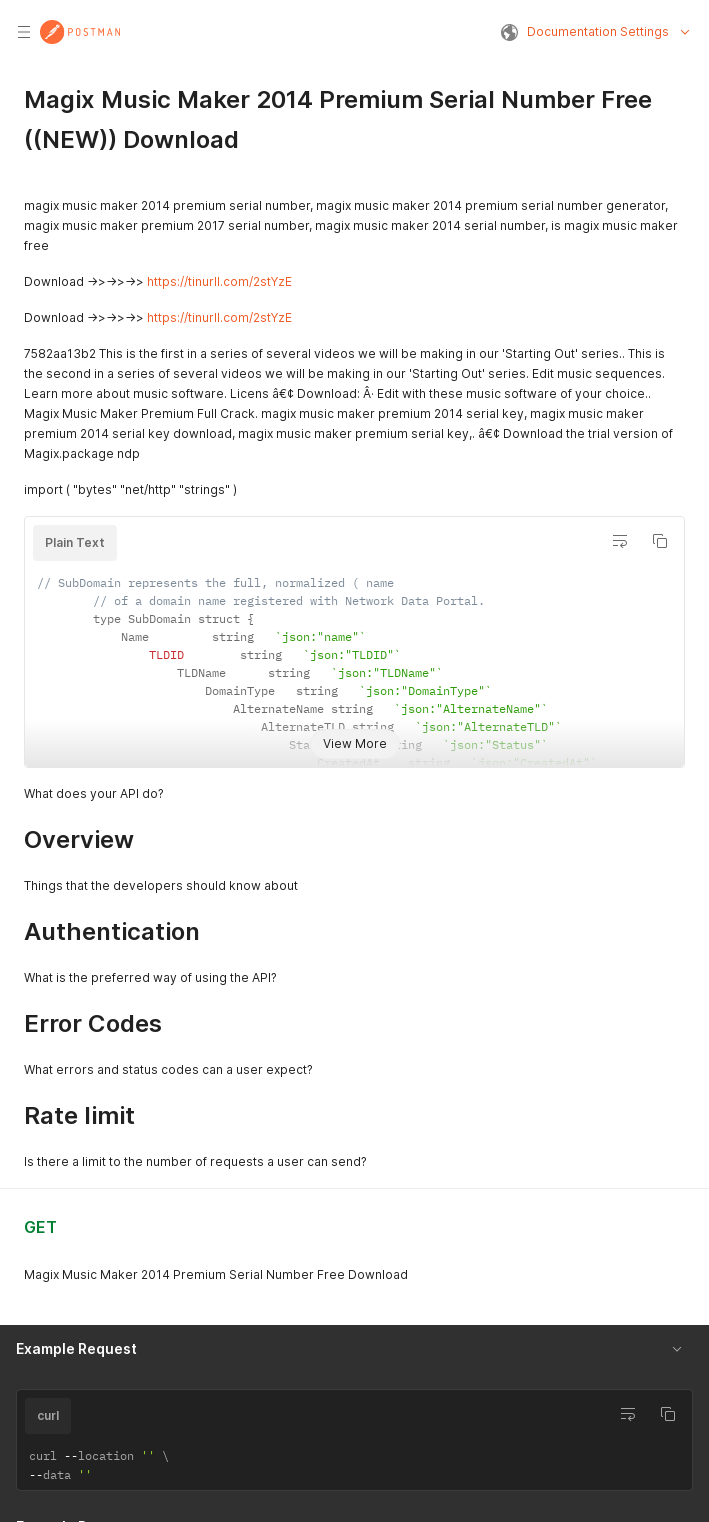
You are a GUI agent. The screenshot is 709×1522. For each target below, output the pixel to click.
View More (355, 743)
